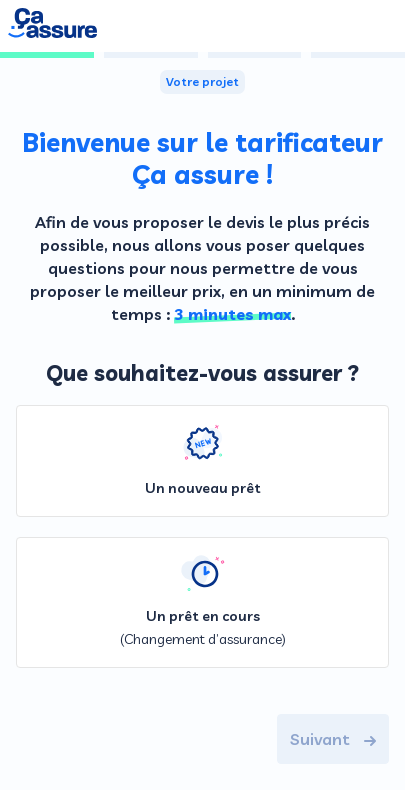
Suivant (333, 739)
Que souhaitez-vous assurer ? (202, 373)
